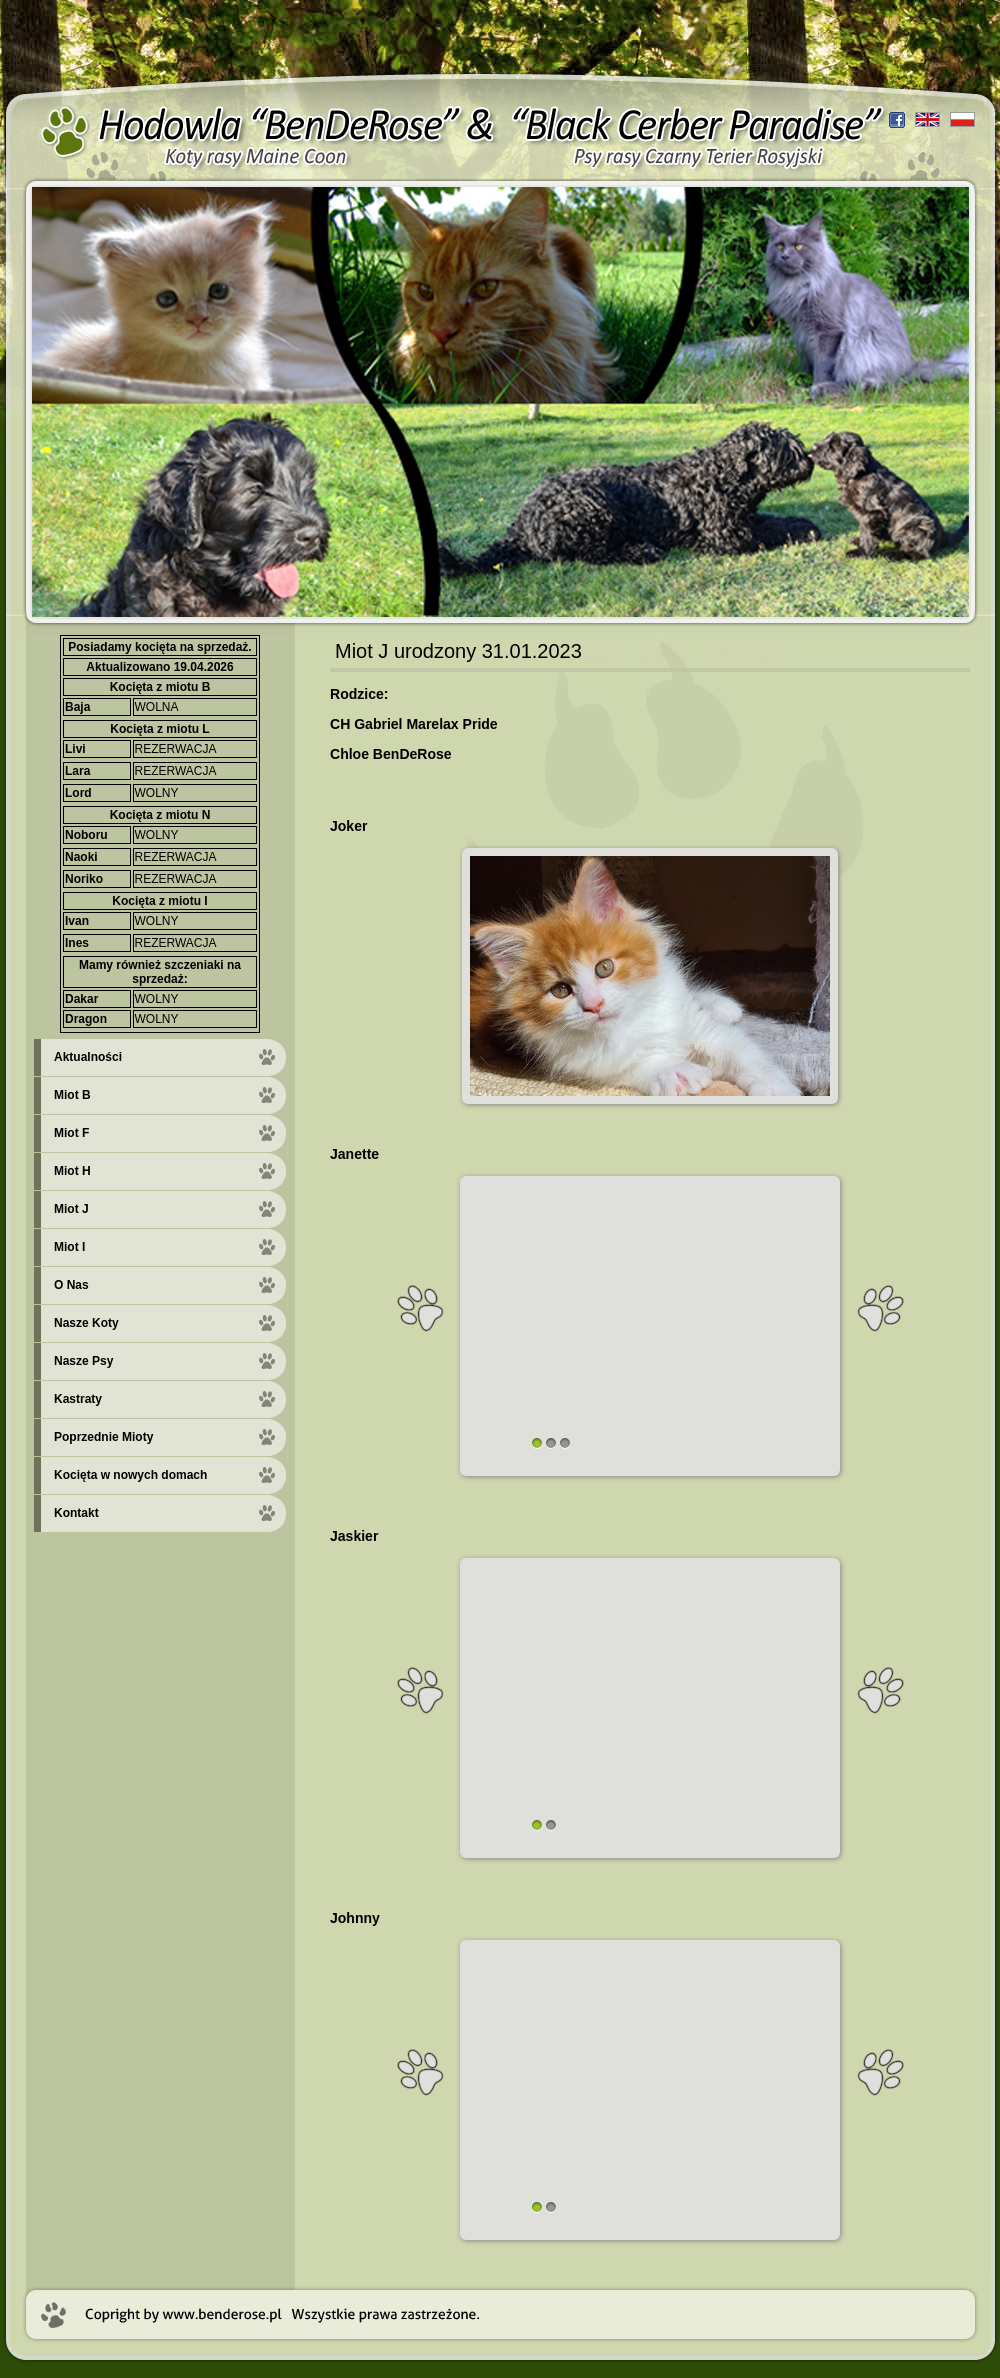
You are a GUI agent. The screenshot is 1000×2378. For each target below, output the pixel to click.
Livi (75, 749)
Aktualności (88, 1057)
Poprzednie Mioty (103, 1437)
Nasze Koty (86, 1323)
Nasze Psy (83, 1361)
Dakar (81, 999)
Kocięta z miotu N (160, 815)
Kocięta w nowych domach (130, 1475)
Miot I (69, 1247)
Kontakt (76, 1513)
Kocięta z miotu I (159, 901)
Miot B (72, 1095)
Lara (77, 771)
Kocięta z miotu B (160, 687)
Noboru (86, 835)
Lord (78, 793)
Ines (77, 943)
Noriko (84, 879)
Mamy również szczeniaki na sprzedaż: (160, 972)
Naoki (81, 857)
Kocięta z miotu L (159, 729)
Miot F (71, 1133)
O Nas (71, 1285)
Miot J (71, 1209)
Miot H (72, 1171)
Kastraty (78, 1399)
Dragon (86, 1019)
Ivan (77, 921)
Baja (77, 707)
